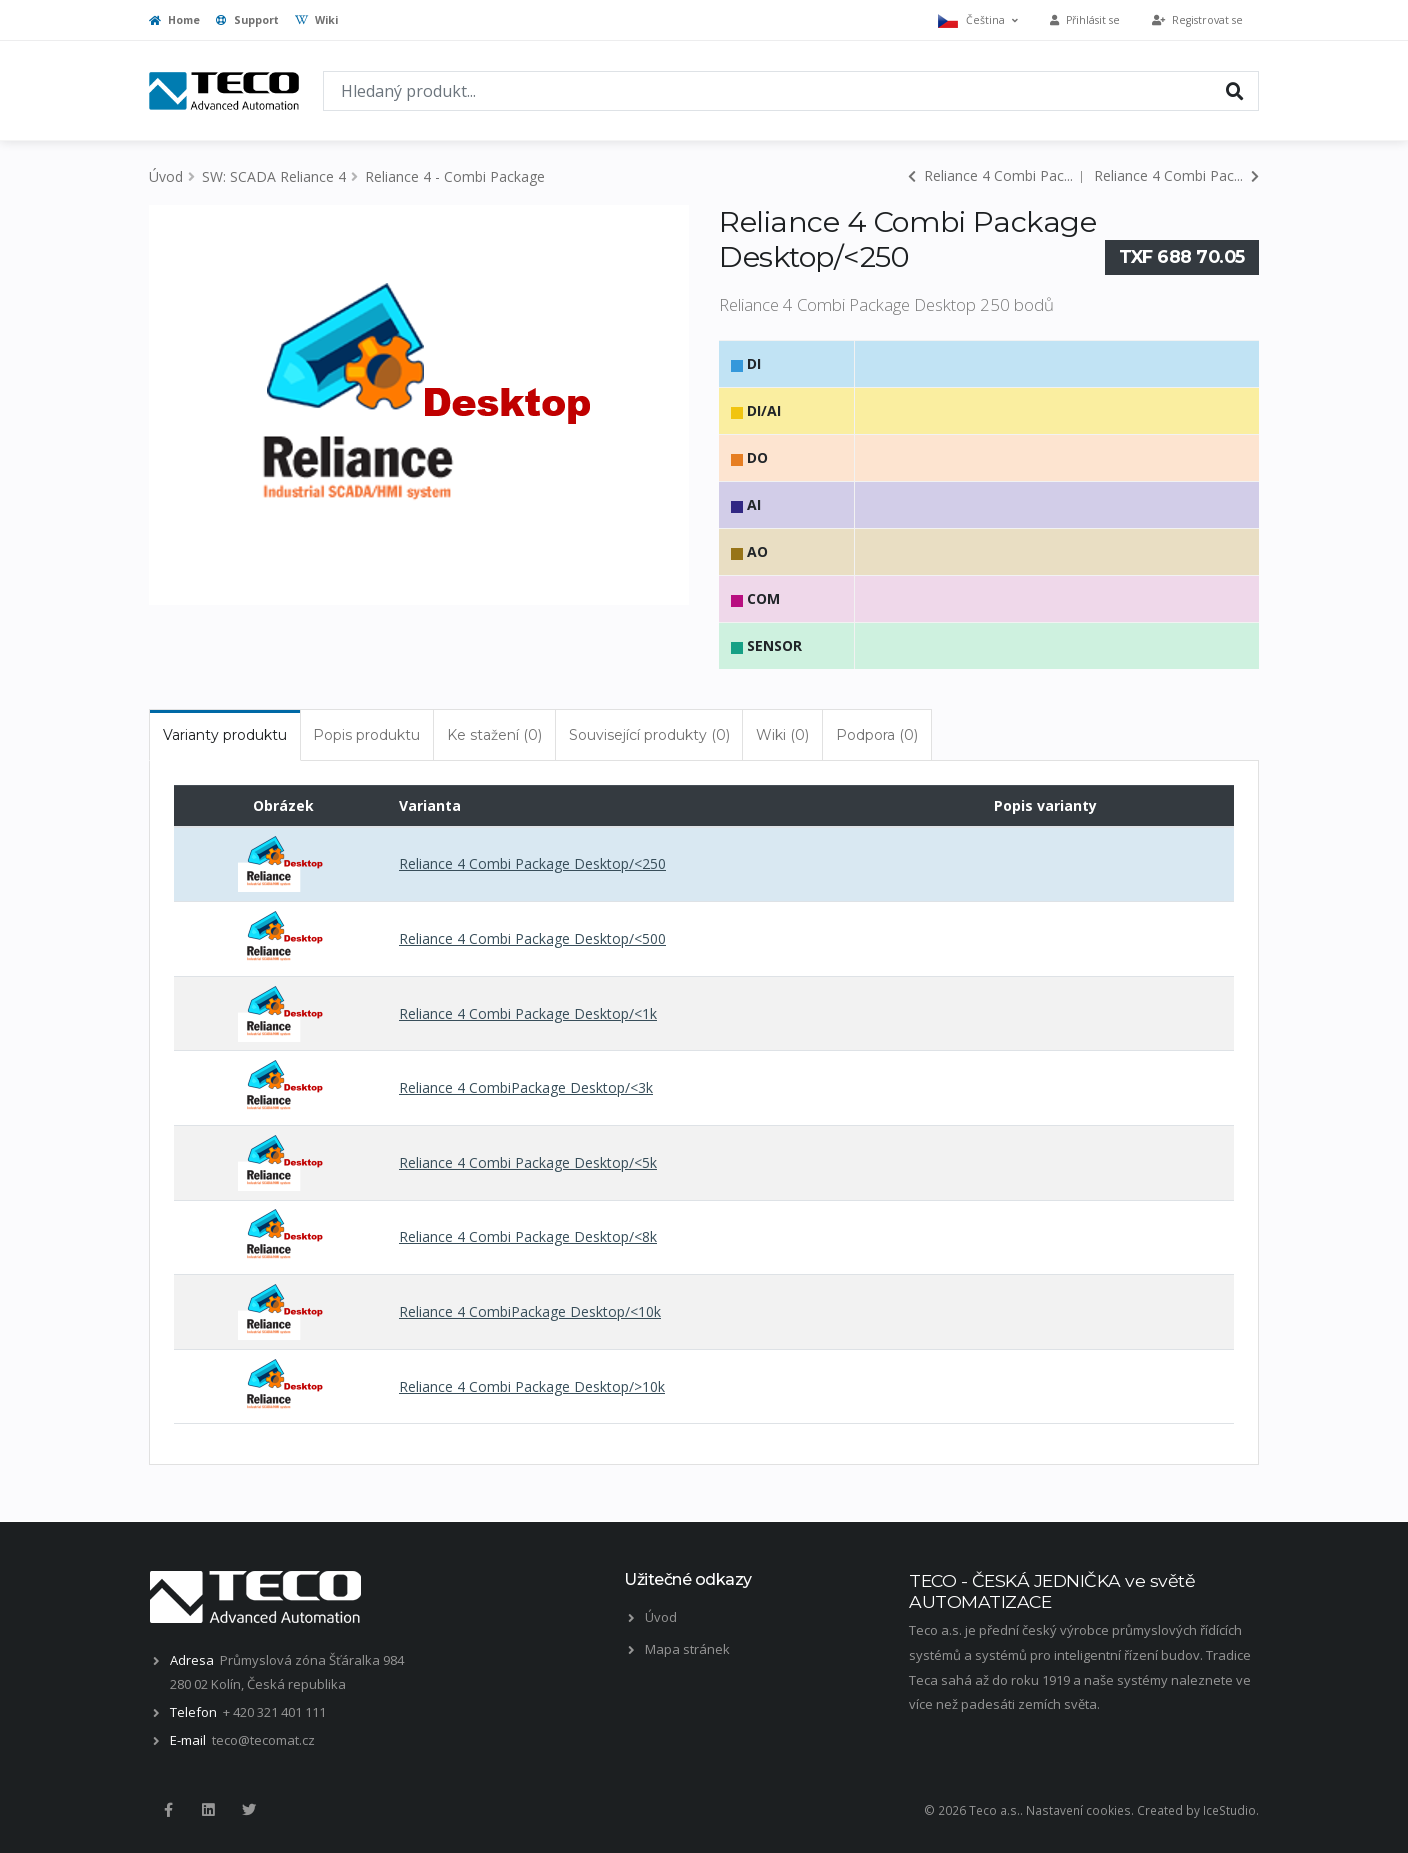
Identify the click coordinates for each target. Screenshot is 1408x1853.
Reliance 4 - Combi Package (455, 176)
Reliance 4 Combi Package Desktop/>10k (532, 1386)
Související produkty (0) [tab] (649, 735)
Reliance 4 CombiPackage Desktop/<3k (526, 1087)
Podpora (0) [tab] (877, 735)
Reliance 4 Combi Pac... (990, 175)
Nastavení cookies (1078, 1810)
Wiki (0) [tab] (782, 735)
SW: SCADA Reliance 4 (274, 176)
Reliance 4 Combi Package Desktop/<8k (528, 1236)
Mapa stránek (687, 1649)
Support (247, 20)
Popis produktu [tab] (366, 735)
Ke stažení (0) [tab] (494, 735)
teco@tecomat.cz (263, 1740)
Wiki (316, 20)
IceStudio (1229, 1810)
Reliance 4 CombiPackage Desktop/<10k (530, 1311)
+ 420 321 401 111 (274, 1712)
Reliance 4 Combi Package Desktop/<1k (528, 1013)
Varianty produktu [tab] (225, 735)
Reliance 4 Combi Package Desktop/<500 (532, 938)
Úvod (166, 176)
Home (174, 20)
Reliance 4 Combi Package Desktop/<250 (532, 863)
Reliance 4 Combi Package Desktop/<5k (528, 1162)
